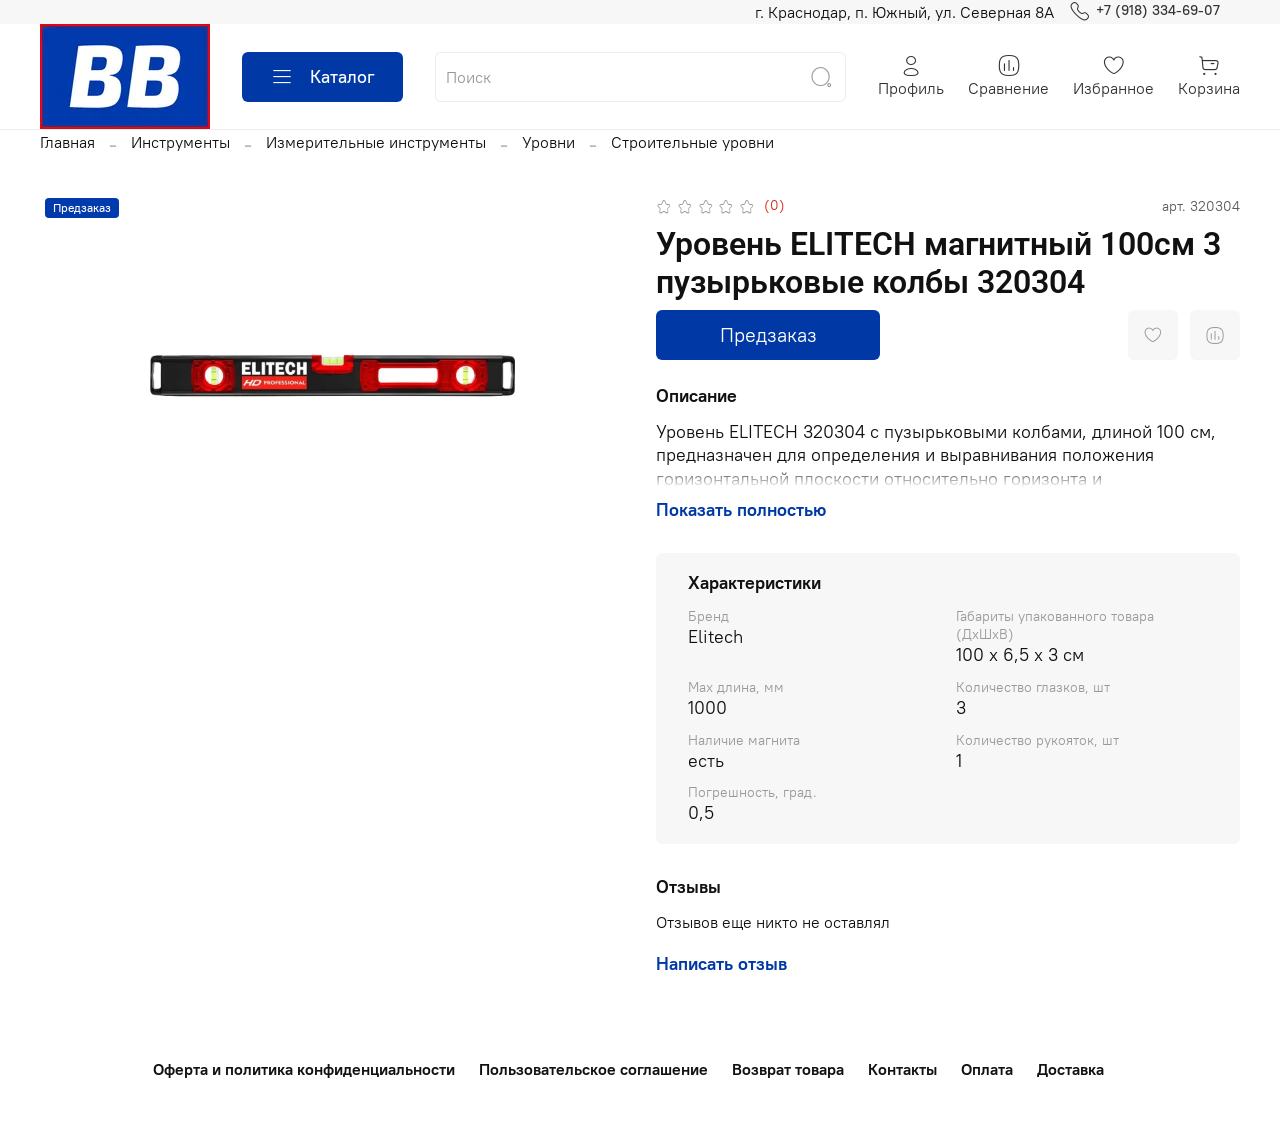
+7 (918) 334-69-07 (1144, 10)
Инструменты (180, 142)
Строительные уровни (692, 142)
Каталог (322, 77)
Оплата (987, 1069)
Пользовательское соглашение (593, 1069)
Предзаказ (768, 334)
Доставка (1070, 1069)
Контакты (902, 1069)
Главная (67, 142)
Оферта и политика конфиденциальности (304, 1069)
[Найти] (821, 77)
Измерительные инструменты (376, 142)
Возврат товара (788, 1069)
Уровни (548, 142)
